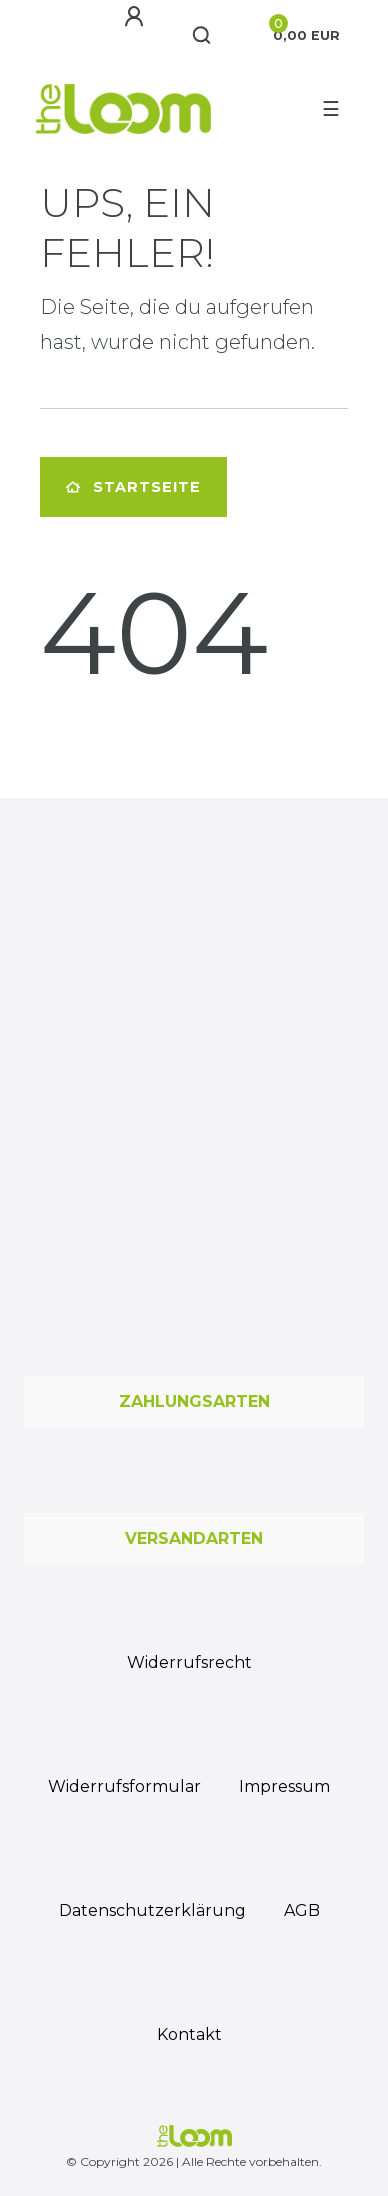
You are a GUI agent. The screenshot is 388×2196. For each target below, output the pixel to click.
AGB (302, 1910)
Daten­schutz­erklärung (152, 1910)
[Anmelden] (134, 17)
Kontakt (189, 2034)
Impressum (284, 1786)
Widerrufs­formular (124, 1786)
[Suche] (202, 36)
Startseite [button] (133, 487)
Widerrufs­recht (189, 1662)
